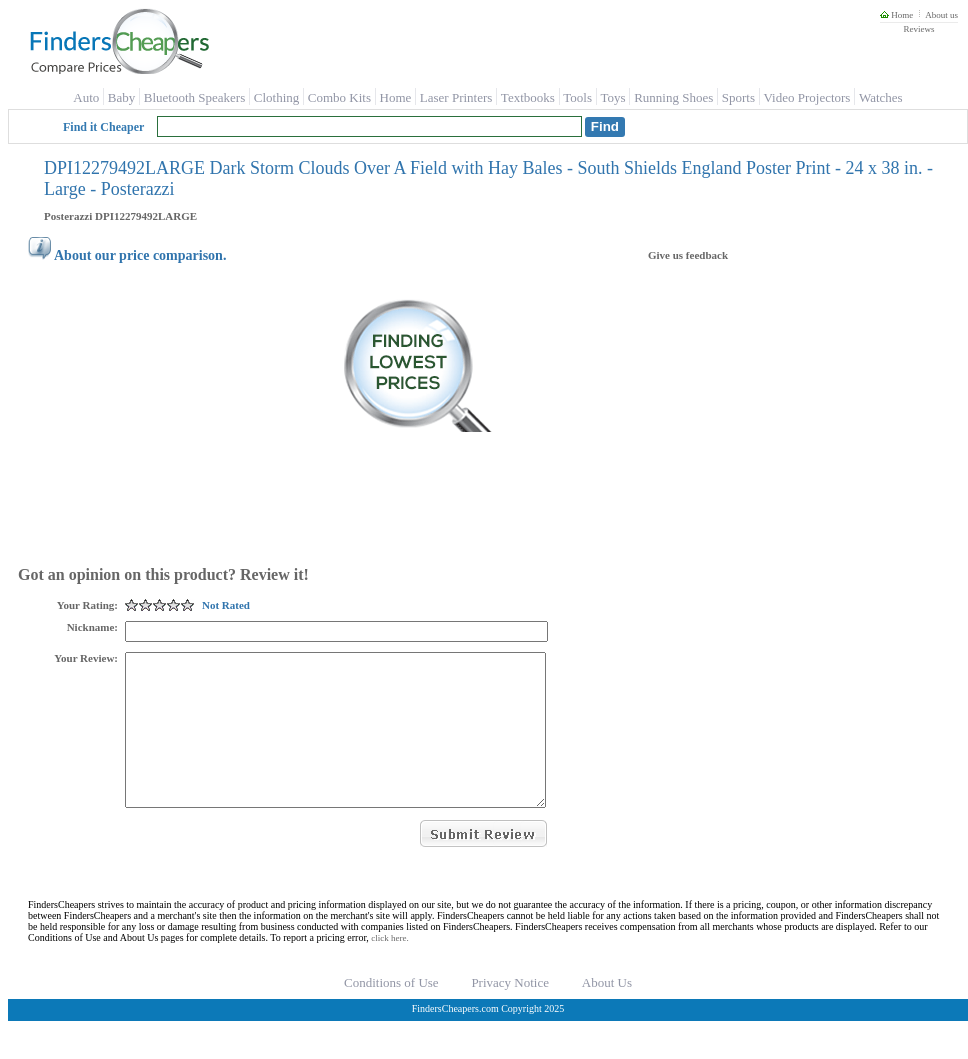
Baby (121, 97)
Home (896, 15)
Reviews (918, 29)
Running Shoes (673, 97)
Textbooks (528, 97)
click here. (389, 968)
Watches (881, 97)
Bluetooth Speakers (194, 97)
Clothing (277, 97)
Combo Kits (339, 97)
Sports (738, 97)
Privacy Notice (510, 1012)
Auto (86, 97)
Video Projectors (806, 97)
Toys (613, 97)
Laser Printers (456, 97)
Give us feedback (688, 255)
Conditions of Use (391, 1012)
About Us (607, 1012)
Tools (577, 97)
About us (941, 15)
